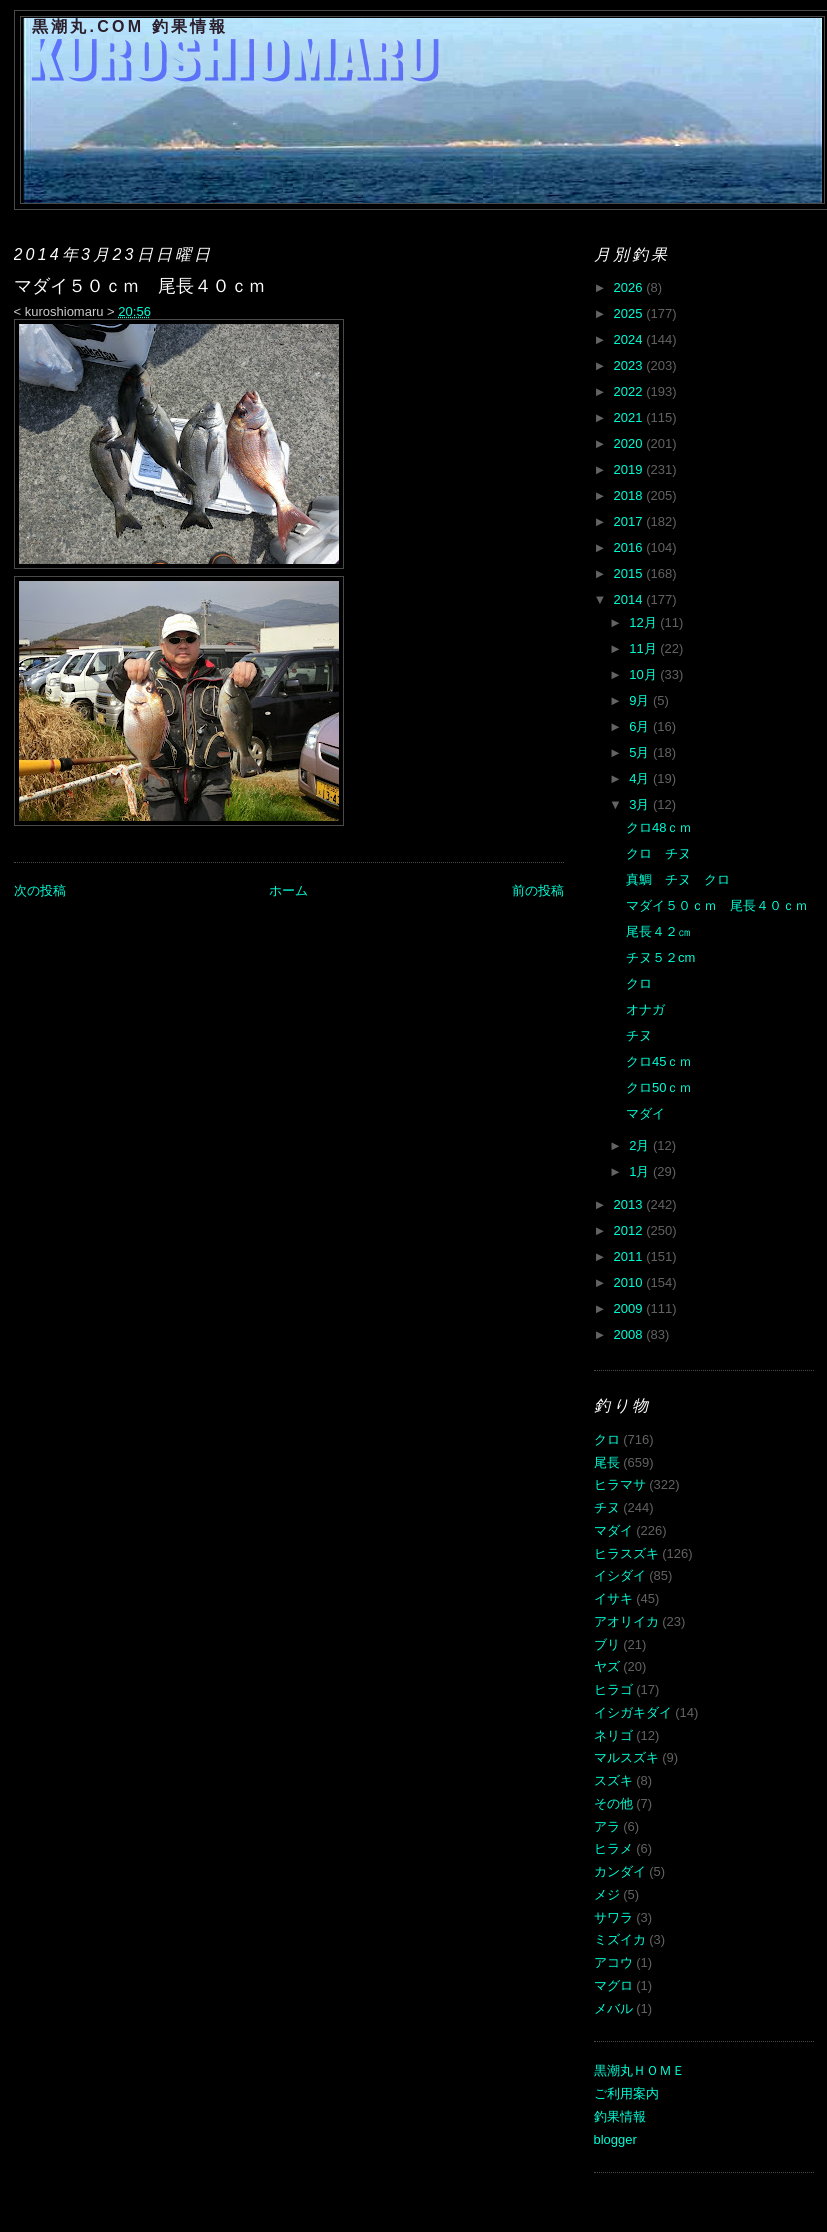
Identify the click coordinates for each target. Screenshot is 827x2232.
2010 (630, 1282)
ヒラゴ (613, 1689)
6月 (641, 726)
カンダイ (620, 1871)
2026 (630, 287)
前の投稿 (538, 890)
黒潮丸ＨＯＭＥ (639, 2070)
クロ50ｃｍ (659, 1087)
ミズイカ (620, 1939)
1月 (641, 1171)
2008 (630, 1334)
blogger (615, 2139)
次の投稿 (40, 890)
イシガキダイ (633, 1712)
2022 (630, 391)
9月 (641, 700)
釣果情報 (620, 2116)
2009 (630, 1308)
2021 (630, 417)
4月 (641, 778)
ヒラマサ (620, 1484)
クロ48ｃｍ (659, 827)
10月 (644, 674)
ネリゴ (613, 1735)
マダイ (645, 1113)
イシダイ (620, 1575)
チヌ (639, 1035)
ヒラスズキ (626, 1553)
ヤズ (607, 1666)
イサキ (613, 1598)
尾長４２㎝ (658, 931)
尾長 (607, 1462)
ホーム (288, 890)
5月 (641, 752)
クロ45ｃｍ (659, 1061)
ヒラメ (613, 1848)
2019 (630, 469)
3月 (641, 804)
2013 (630, 1204)
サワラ (613, 1917)
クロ (639, 983)
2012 (630, 1230)
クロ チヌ (658, 853)
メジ (607, 1894)
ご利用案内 (626, 2093)
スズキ (613, 1780)
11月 (644, 648)
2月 (641, 1145)
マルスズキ (626, 1757)
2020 (630, 443)
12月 (644, 622)
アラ (607, 1826)
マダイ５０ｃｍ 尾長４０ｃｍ (717, 905)
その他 (613, 1803)
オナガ (645, 1009)
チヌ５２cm (660, 957)
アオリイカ (626, 1621)
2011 (630, 1256)
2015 (630, 573)
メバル (613, 2008)
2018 (630, 495)
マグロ (613, 1985)
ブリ (607, 1644)
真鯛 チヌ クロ (678, 879)
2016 (630, 547)
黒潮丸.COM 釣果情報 (130, 26)
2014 (630, 599)
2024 (630, 339)
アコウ (613, 1962)
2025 (630, 313)
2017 (630, 521)
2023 (630, 365)
